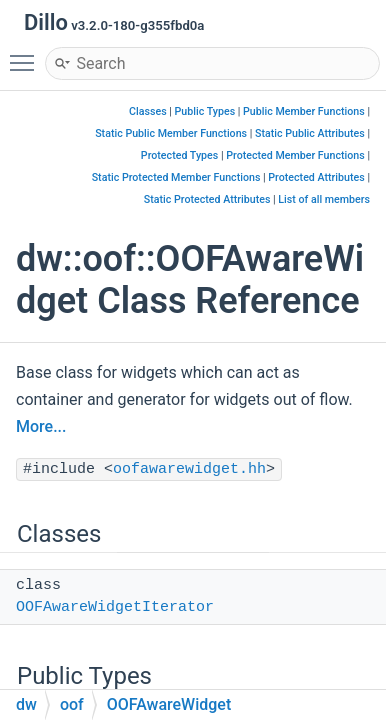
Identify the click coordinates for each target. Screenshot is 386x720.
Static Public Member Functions (171, 133)
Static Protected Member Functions (176, 177)
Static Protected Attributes (207, 199)
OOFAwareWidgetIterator (115, 607)
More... (41, 426)
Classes (148, 111)
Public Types (205, 111)
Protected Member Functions (295, 155)
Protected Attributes (316, 177)
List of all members (324, 199)
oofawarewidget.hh (189, 469)
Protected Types (179, 155)
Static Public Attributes (310, 133)
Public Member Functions (304, 111)
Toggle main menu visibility (27, 54)
